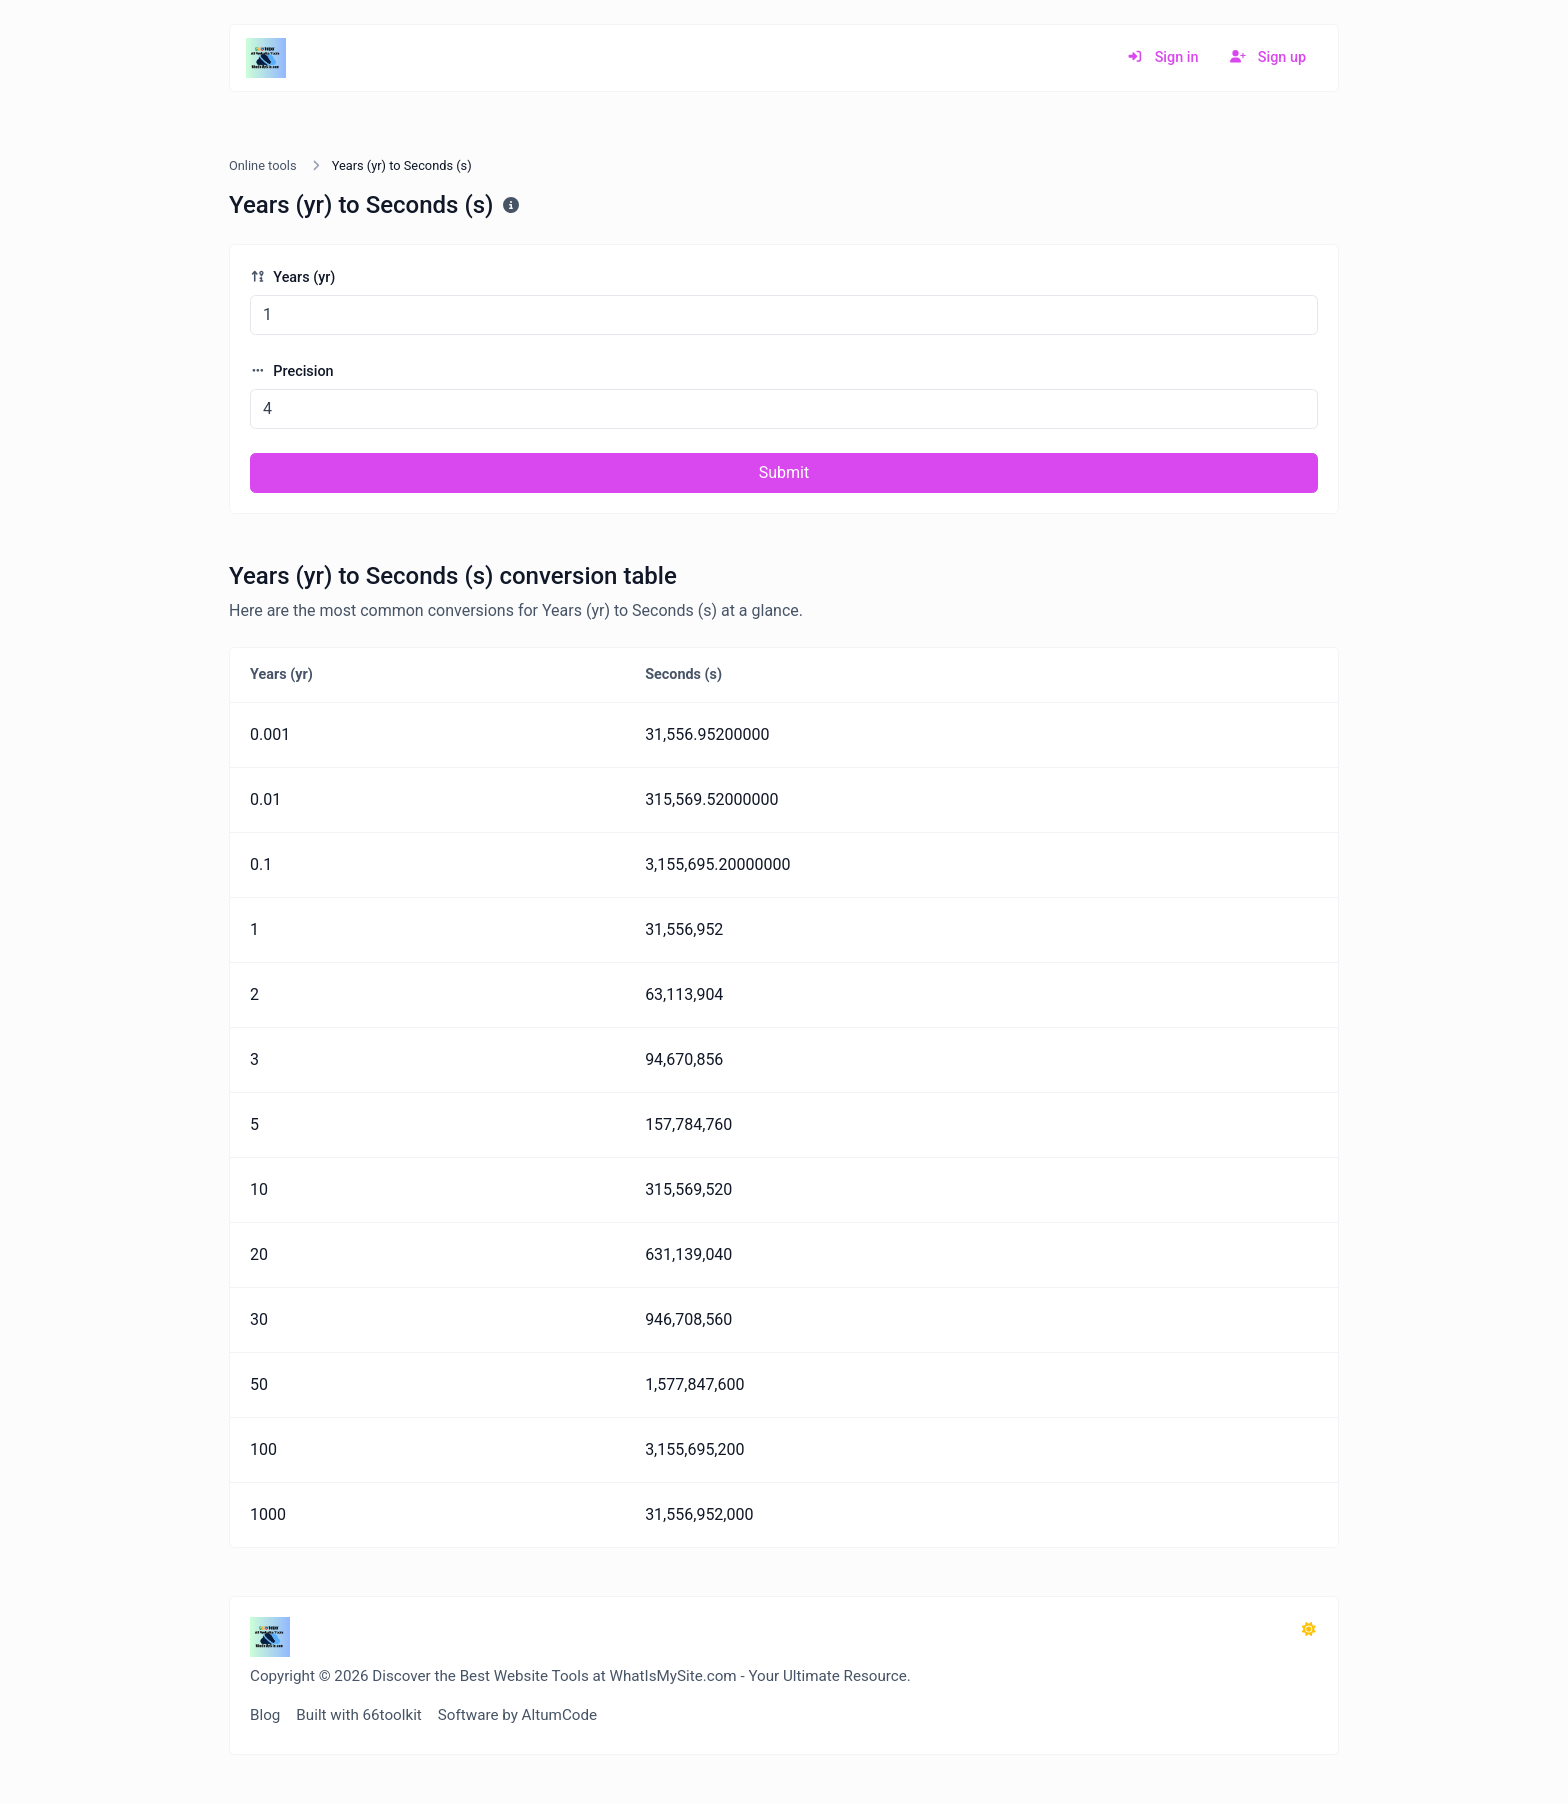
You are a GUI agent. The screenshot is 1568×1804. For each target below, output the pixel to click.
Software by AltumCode (517, 1715)
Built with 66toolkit (358, 1715)
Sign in (1162, 57)
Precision (292, 371)
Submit (784, 472)
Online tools (263, 165)
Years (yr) (292, 277)
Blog (265, 1715)
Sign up (1268, 57)
